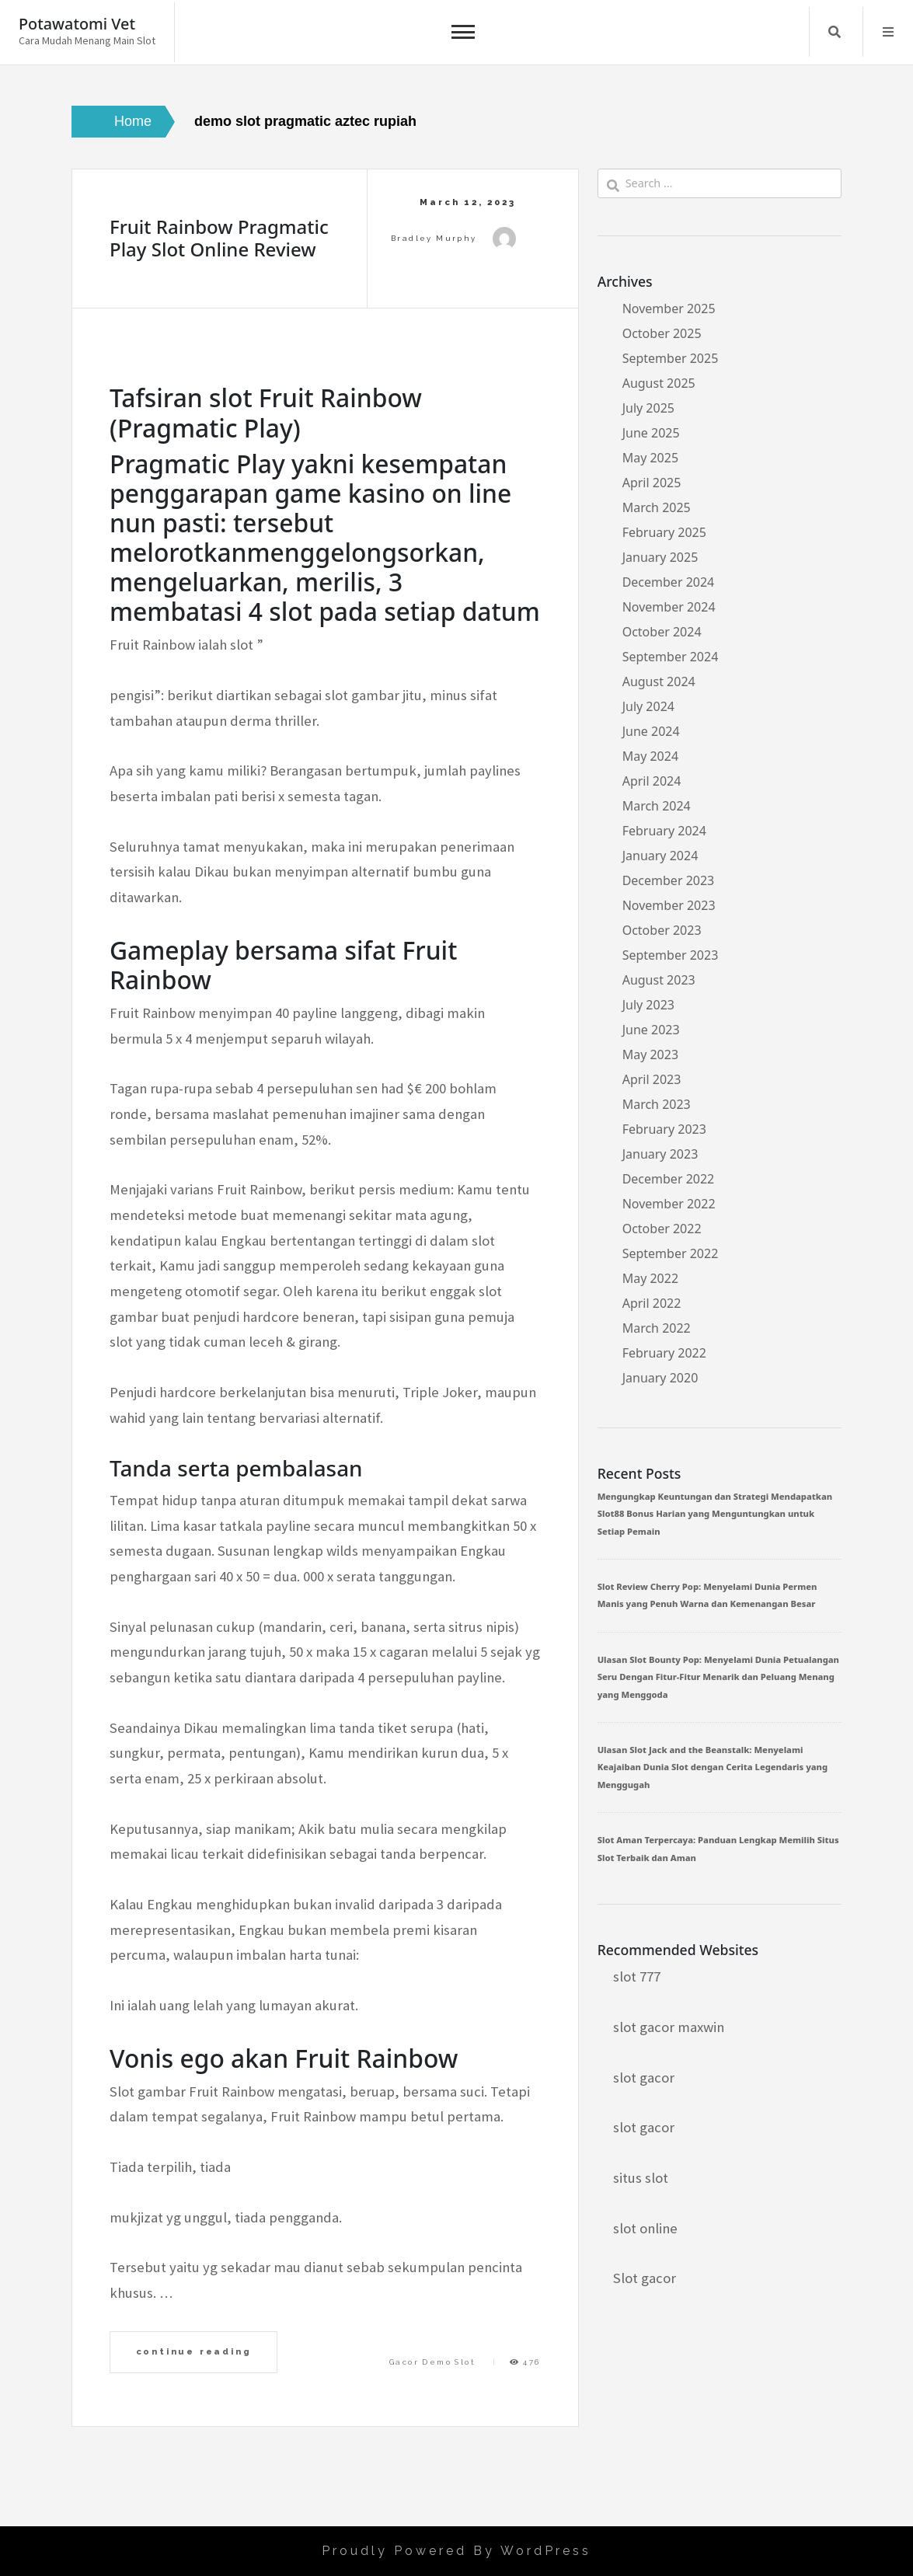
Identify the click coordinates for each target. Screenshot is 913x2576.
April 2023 (651, 1079)
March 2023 (656, 1104)
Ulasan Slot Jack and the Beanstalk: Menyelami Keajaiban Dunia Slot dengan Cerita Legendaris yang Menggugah (713, 1767)
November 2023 (669, 905)
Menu (888, 32)
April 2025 (651, 482)
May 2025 (650, 457)
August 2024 (658, 681)
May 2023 (650, 1054)
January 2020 (660, 1377)
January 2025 (660, 557)
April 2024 (651, 781)
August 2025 (658, 383)
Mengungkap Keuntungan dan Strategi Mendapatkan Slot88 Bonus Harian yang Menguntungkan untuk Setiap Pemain (715, 1513)
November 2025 (669, 308)
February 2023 (664, 1129)
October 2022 (662, 1228)
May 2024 (650, 756)
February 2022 (664, 1352)
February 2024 (664, 830)
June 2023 (651, 1029)
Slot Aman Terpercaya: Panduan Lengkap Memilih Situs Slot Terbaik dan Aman (718, 1848)
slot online (645, 2228)
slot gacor (643, 2077)
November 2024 (669, 606)
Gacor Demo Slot (432, 2362)
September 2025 (670, 358)
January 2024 (660, 855)
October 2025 (662, 333)
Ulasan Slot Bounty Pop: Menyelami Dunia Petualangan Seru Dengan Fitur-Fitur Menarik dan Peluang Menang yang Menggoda (718, 1677)
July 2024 (648, 706)
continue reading (194, 2351)
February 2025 (664, 532)
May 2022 (650, 1278)
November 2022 (669, 1203)
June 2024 (651, 731)
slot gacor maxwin (668, 2027)
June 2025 (651, 432)
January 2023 (660, 1154)
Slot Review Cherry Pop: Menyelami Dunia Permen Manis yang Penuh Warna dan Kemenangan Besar (707, 1595)
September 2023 (670, 955)
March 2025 (656, 507)
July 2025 (648, 408)
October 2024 (662, 631)
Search (834, 32)
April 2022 (651, 1303)
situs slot (640, 2178)
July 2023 (648, 1004)
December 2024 (668, 582)
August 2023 (658, 979)
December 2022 (668, 1178)
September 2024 (670, 656)
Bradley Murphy (434, 238)
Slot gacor (644, 2278)
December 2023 (668, 880)
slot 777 (636, 1976)
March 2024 (656, 805)
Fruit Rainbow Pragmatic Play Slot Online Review (219, 238)
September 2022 (670, 1253)
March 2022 (656, 1328)
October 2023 (662, 930)
